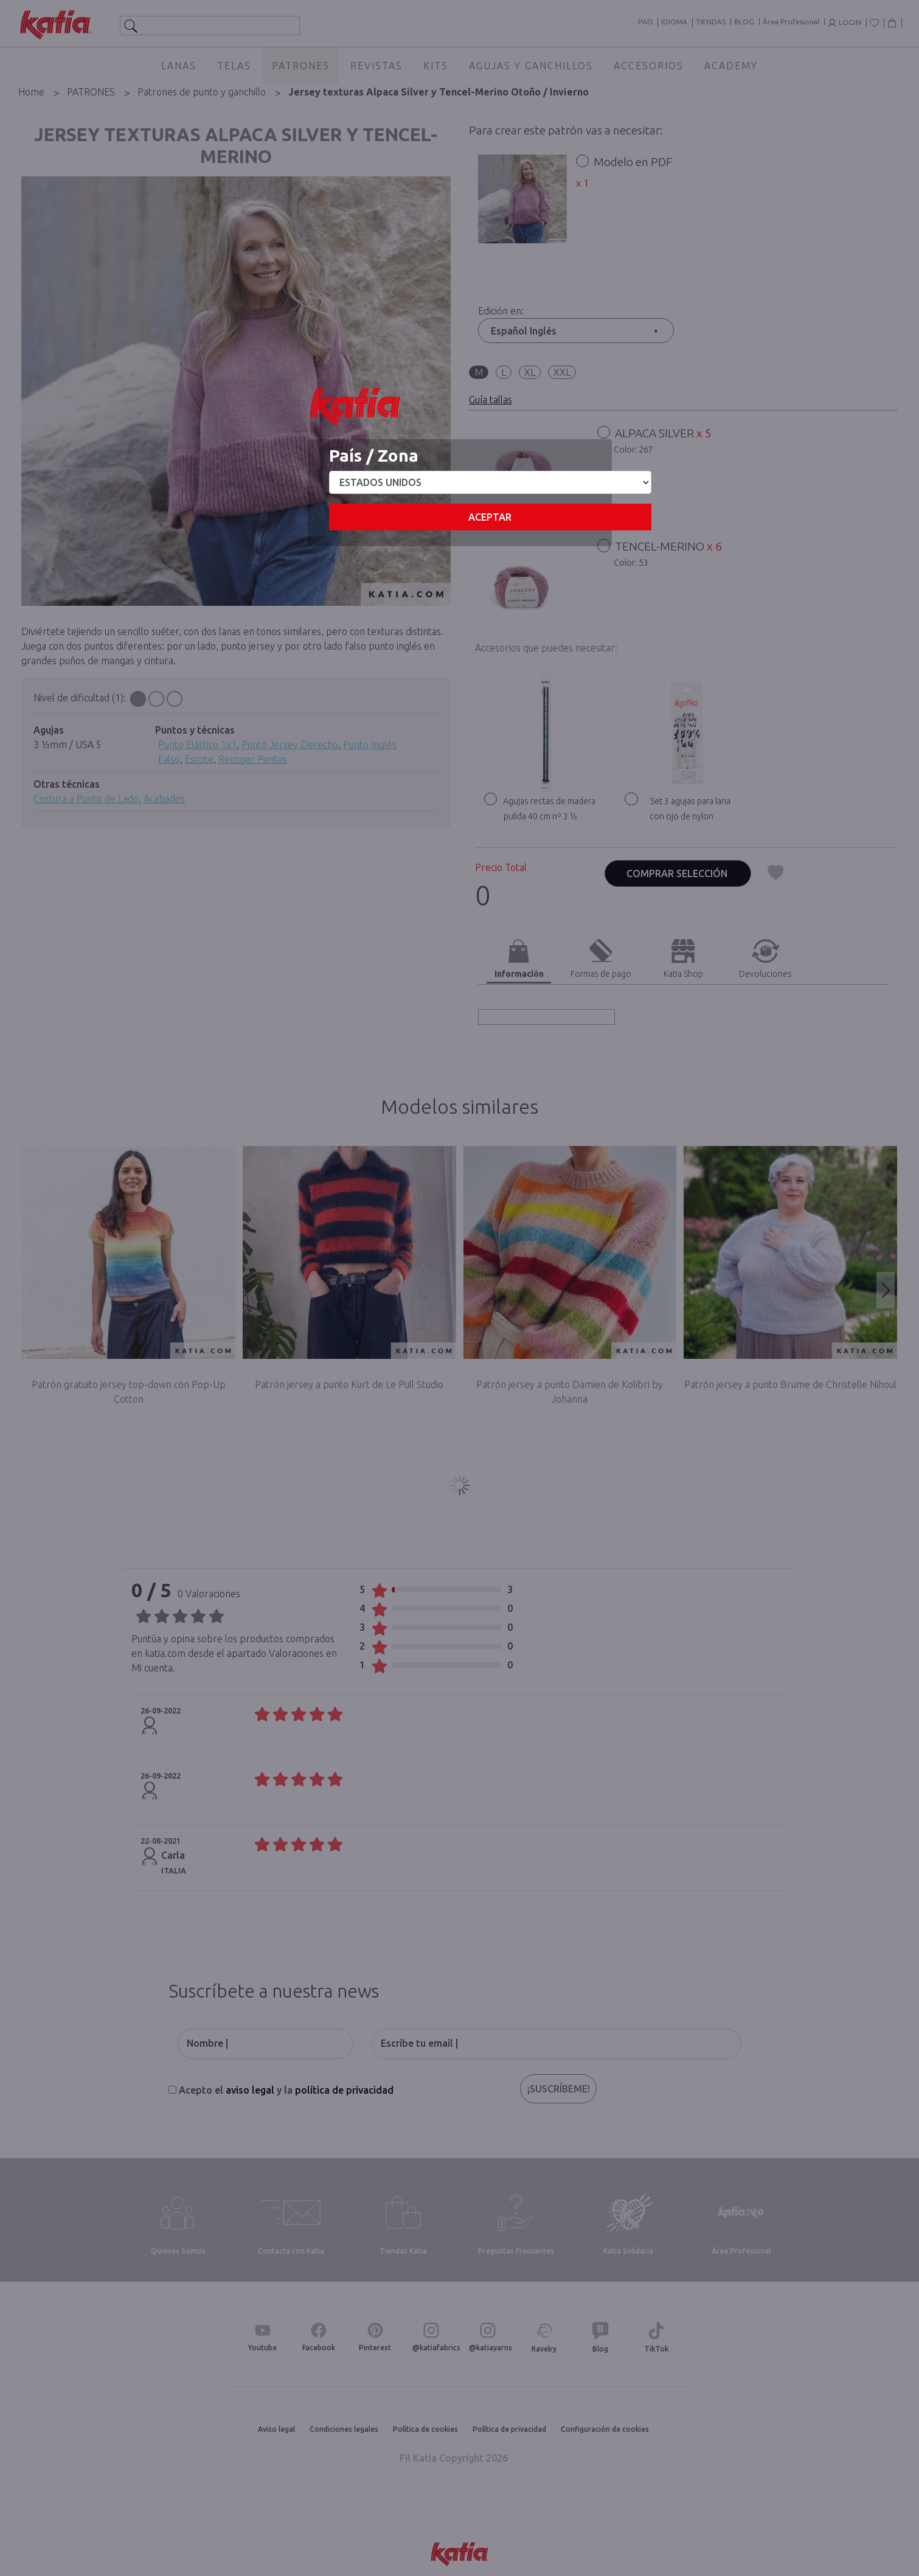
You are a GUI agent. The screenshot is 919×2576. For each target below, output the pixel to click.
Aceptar (490, 517)
